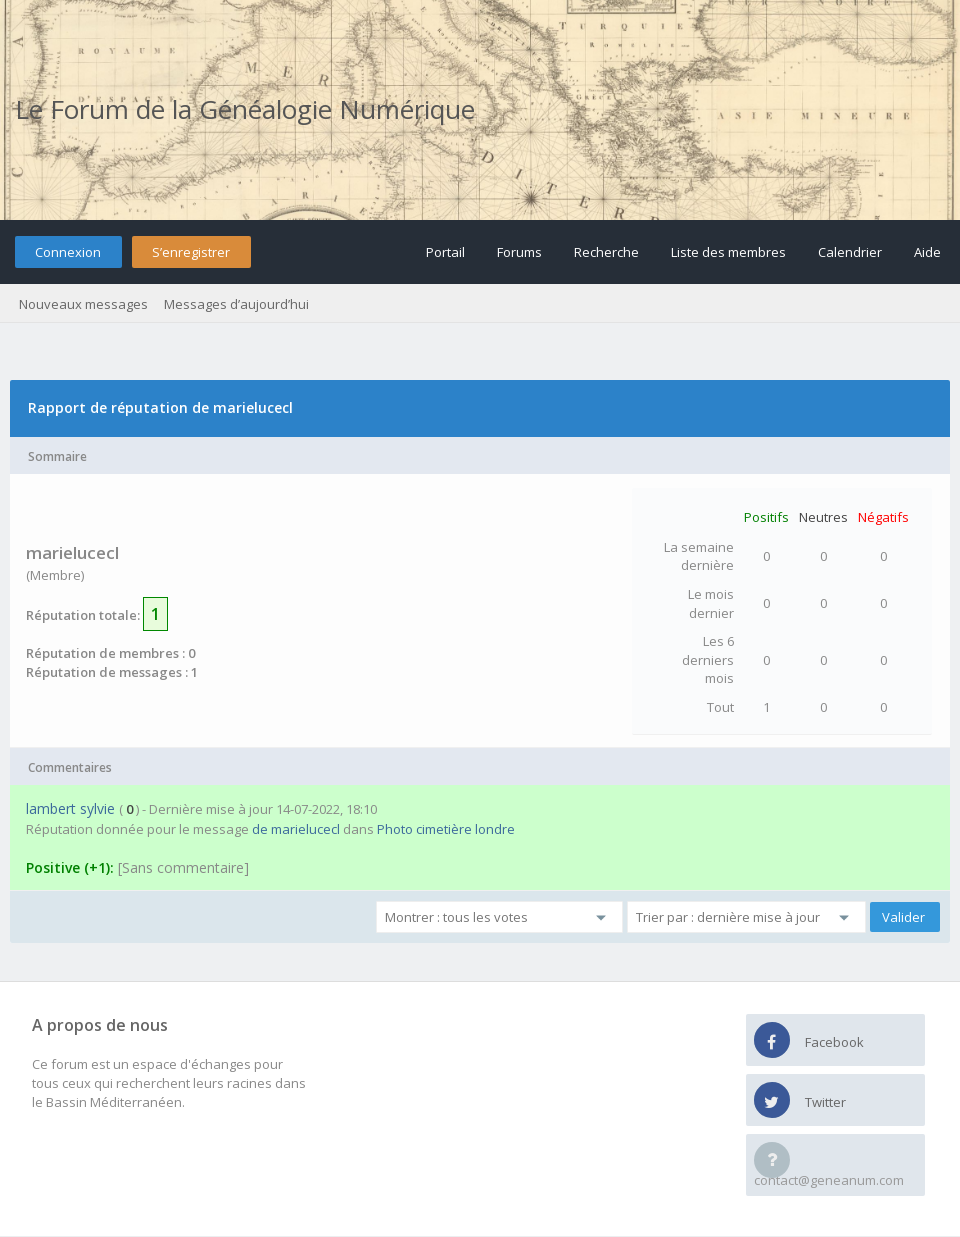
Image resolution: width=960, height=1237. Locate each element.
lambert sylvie (70, 808)
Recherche (606, 252)
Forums (519, 252)
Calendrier (850, 252)
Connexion (68, 252)
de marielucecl (296, 829)
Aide (927, 252)
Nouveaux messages (83, 304)
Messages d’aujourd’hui (236, 304)
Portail (445, 252)
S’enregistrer (191, 252)
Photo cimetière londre (446, 829)
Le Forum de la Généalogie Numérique (245, 109)
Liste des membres (728, 252)
